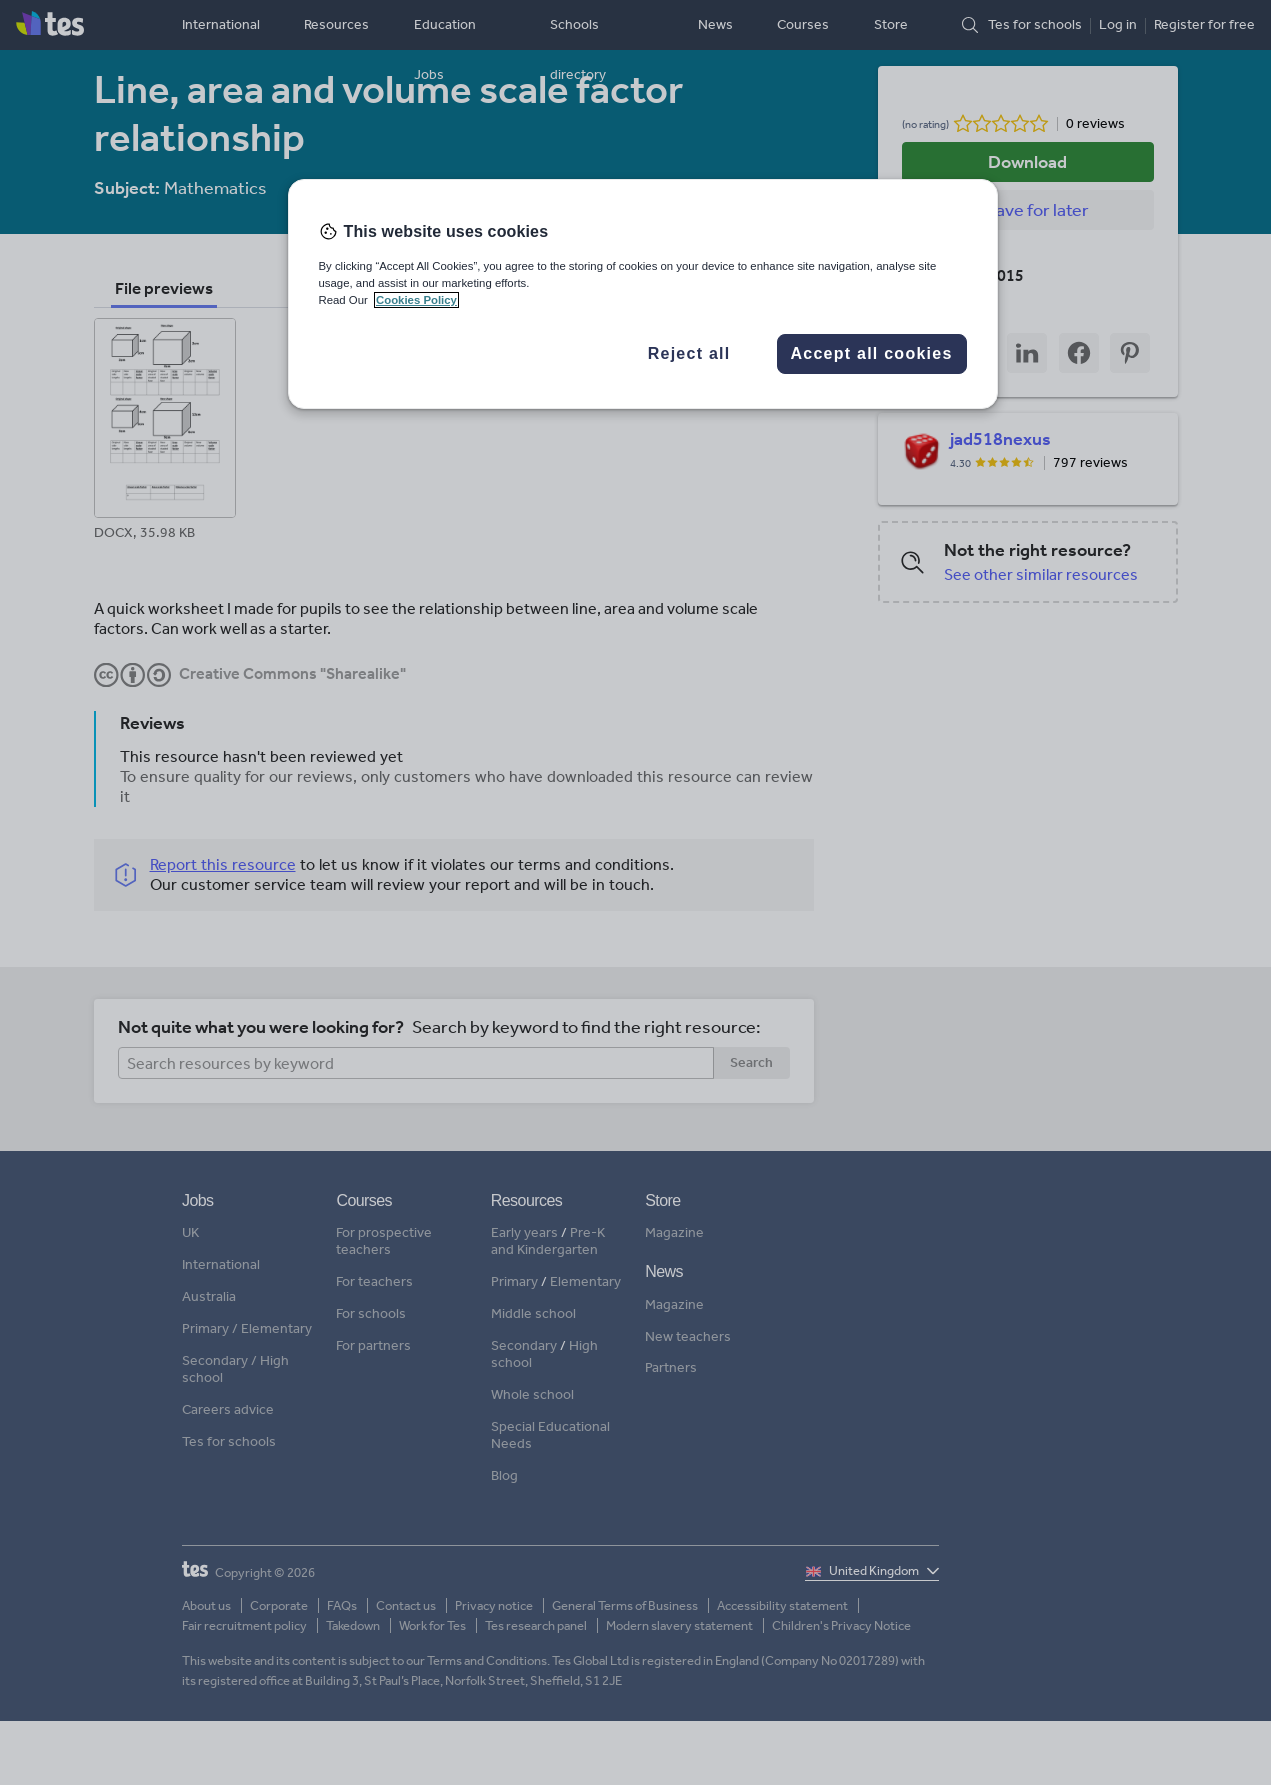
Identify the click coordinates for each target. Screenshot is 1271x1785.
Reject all (689, 353)
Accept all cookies (871, 353)
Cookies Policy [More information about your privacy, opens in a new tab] (416, 300)
